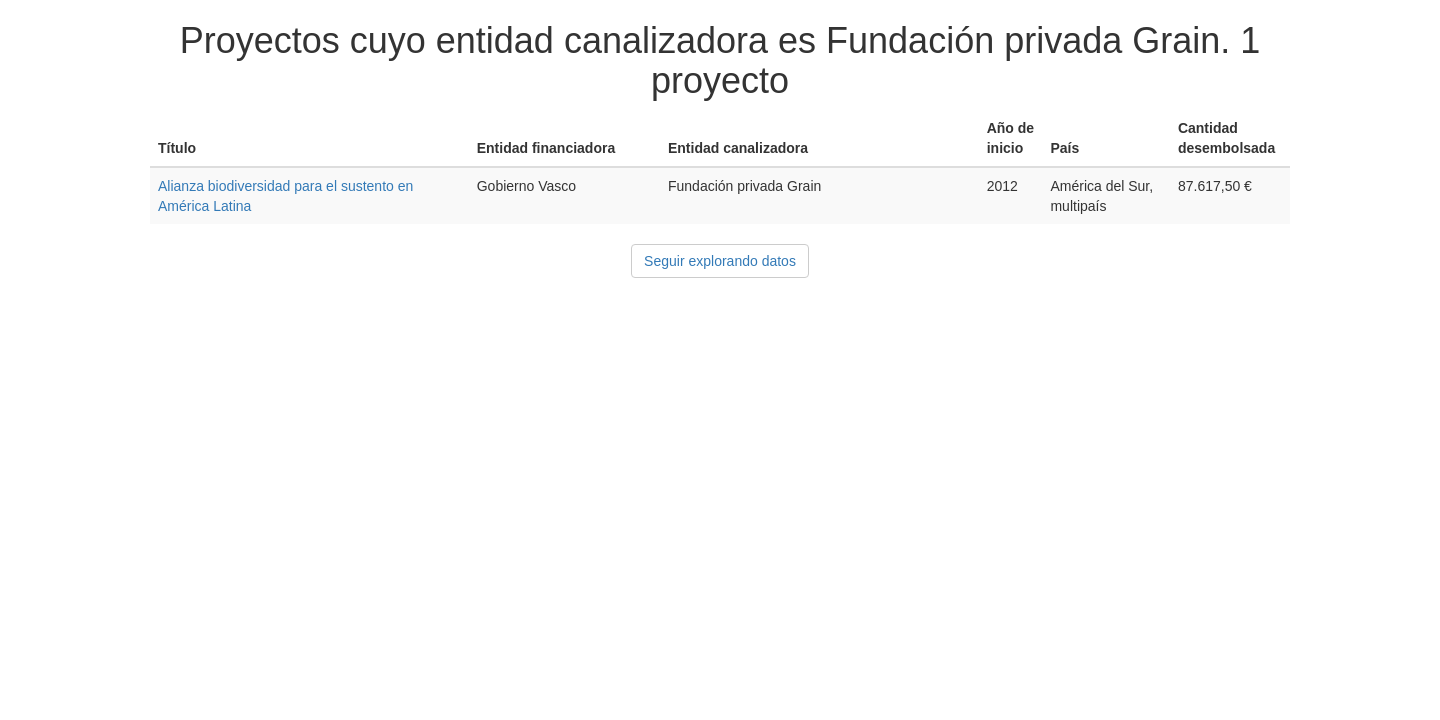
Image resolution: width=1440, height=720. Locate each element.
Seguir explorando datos (720, 261)
